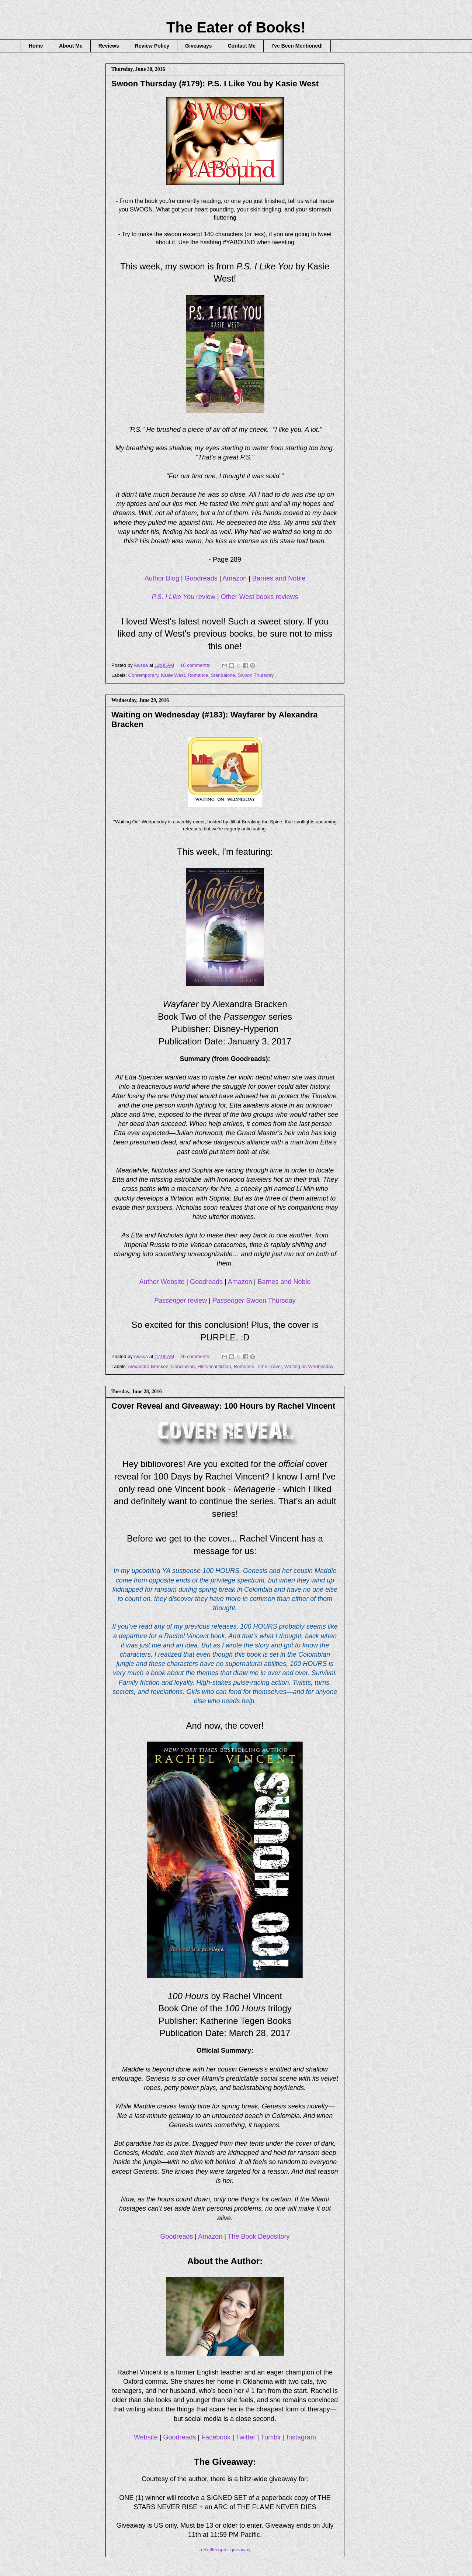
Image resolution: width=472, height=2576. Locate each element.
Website (146, 2437)
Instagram (301, 2437)
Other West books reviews (259, 596)
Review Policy (152, 46)
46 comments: (196, 1356)
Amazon (234, 578)
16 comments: (196, 665)
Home (36, 46)
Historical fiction (214, 1366)
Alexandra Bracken (148, 1366)
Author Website (161, 1281)
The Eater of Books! (236, 27)
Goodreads (201, 578)
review (183, 596)
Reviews (108, 46)
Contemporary (143, 675)
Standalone (223, 675)
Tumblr (271, 2437)
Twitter (246, 2437)
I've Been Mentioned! (297, 46)
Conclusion (183, 1366)
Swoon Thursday (256, 675)
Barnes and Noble (278, 578)
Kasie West (173, 675)
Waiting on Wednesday (308, 1366)
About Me (71, 46)
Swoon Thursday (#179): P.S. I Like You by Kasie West (215, 83)
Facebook (215, 2437)
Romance (198, 675)
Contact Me (242, 46)
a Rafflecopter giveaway (225, 2549)
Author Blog (162, 578)
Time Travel (269, 1366)
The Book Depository (259, 2236)
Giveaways (198, 46)
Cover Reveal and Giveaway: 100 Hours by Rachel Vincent (223, 1406)
